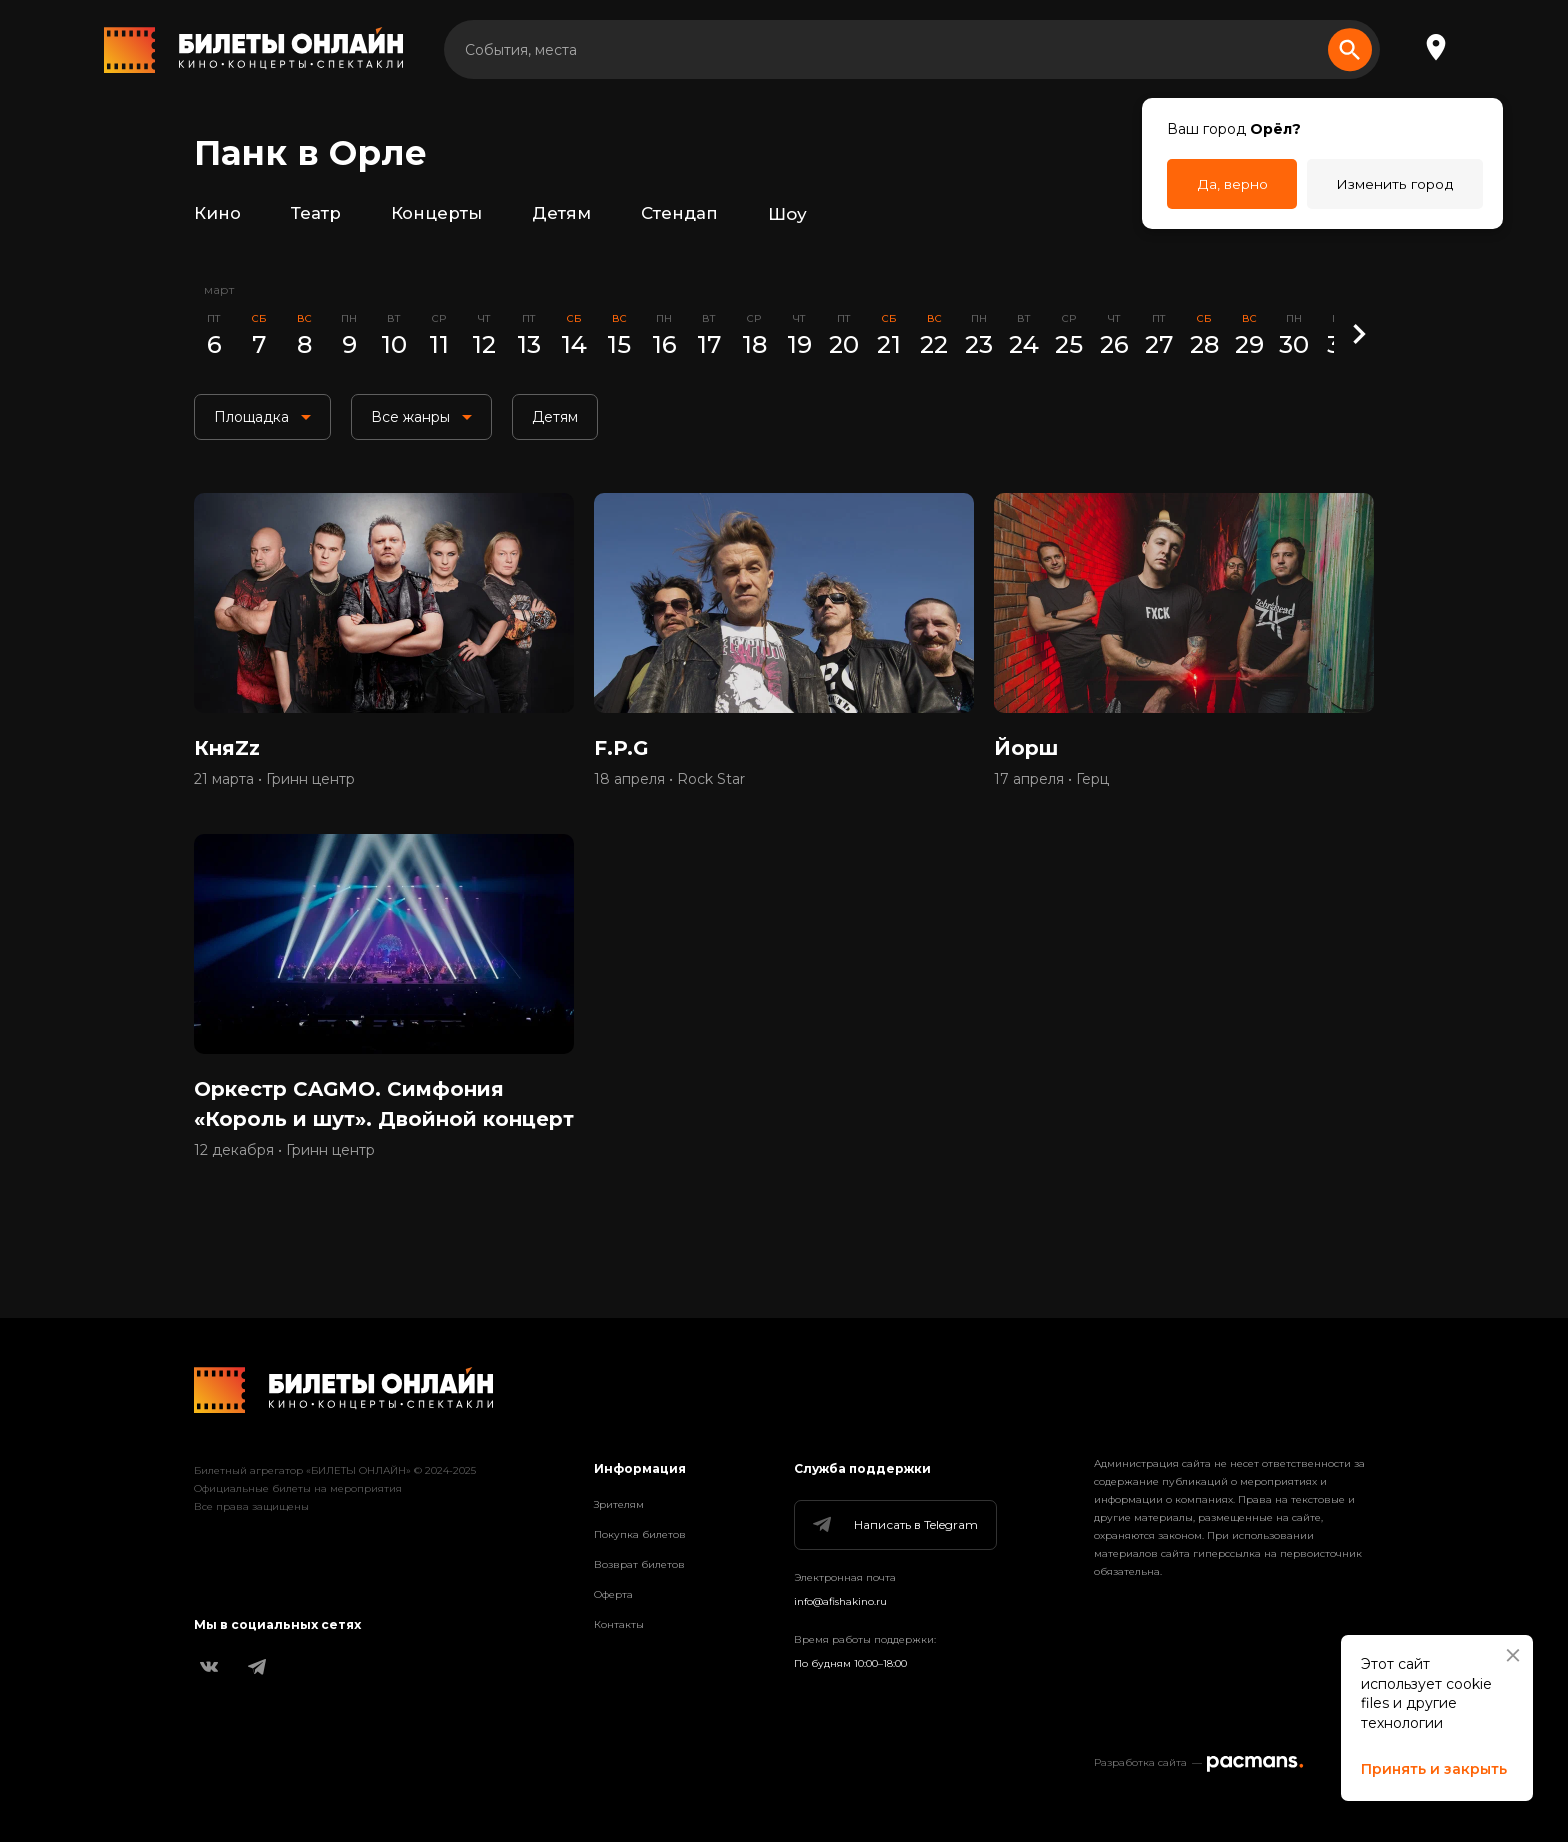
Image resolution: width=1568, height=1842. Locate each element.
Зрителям (619, 1504)
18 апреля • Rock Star (669, 781)
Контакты (619, 1624)
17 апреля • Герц (1051, 781)
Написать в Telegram (894, 1525)
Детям (561, 214)
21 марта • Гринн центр (274, 781)
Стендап (679, 214)
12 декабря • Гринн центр (284, 1183)
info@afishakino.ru (840, 1601)
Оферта (613, 1594)
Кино (217, 214)
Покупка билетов (640, 1534)
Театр (316, 214)
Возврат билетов (639, 1564)
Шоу (787, 214)
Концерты (436, 214)
